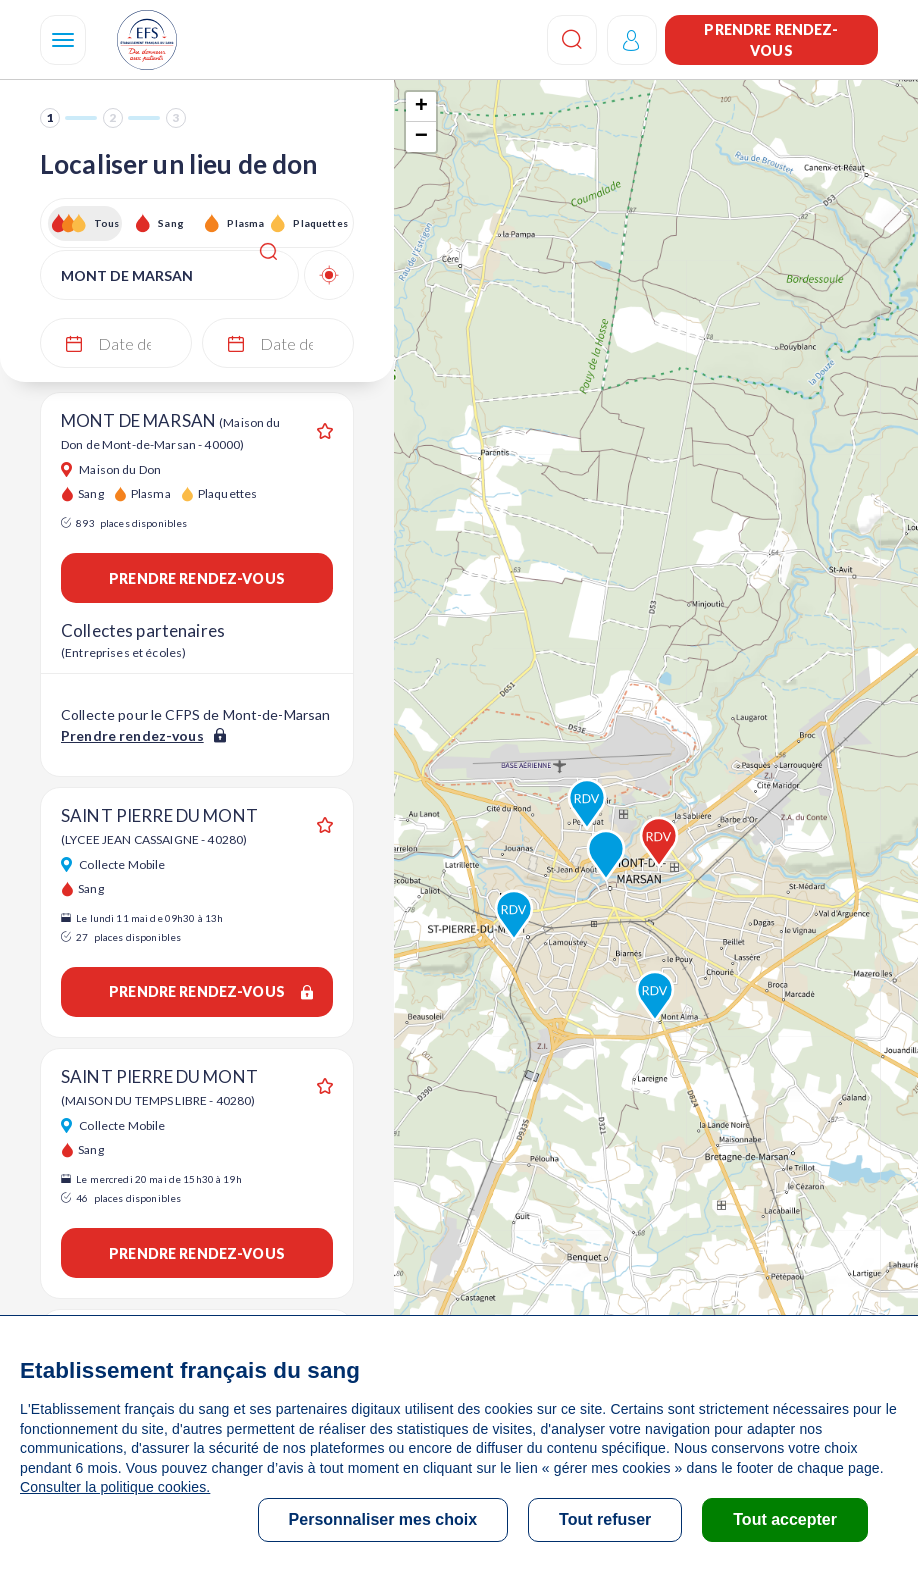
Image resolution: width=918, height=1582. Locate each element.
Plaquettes (319, 223)
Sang (171, 223)
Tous (107, 223)
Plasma (245, 223)
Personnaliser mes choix (383, 1519)
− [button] (421, 137)
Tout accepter (785, 1519)
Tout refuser (605, 1519)
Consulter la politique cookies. (115, 1487)
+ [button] (421, 107)
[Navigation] (63, 40)
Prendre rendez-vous (771, 40)
